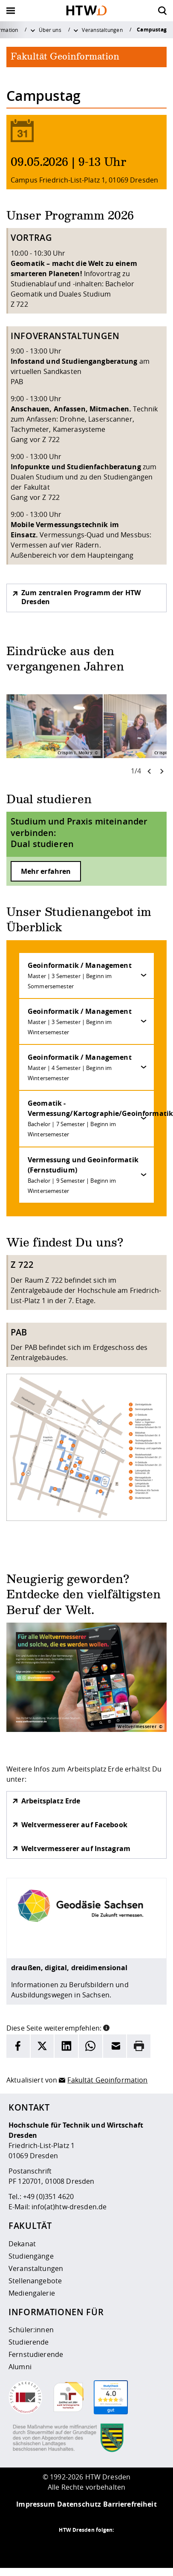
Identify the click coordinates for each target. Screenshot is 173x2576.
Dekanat (22, 2243)
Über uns (50, 29)
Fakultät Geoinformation (107, 2080)
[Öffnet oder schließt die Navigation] (10, 10)
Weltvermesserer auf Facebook (74, 1824)
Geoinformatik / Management (80, 975)
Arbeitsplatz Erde (50, 1801)
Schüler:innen (31, 2329)
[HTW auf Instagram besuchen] (69, 2546)
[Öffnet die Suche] (162, 10)
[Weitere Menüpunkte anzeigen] (32, 30)
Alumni (20, 2366)
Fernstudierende (36, 2354)
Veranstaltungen (102, 29)
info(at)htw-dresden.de (69, 2206)
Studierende (29, 2342)
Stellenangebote (35, 2280)
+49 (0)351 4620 (48, 2196)
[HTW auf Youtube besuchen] (120, 2546)
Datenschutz (79, 2504)
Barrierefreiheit (130, 2504)
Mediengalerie (32, 2293)
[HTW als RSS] (52, 2546)
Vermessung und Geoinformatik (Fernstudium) (83, 1175)
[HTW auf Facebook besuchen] (103, 2546)
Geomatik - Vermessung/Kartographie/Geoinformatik (91, 1118)
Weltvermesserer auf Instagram (75, 1848)
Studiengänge (31, 2256)
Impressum (35, 2504)
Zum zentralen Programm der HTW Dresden (81, 597)
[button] (106, 2027)
